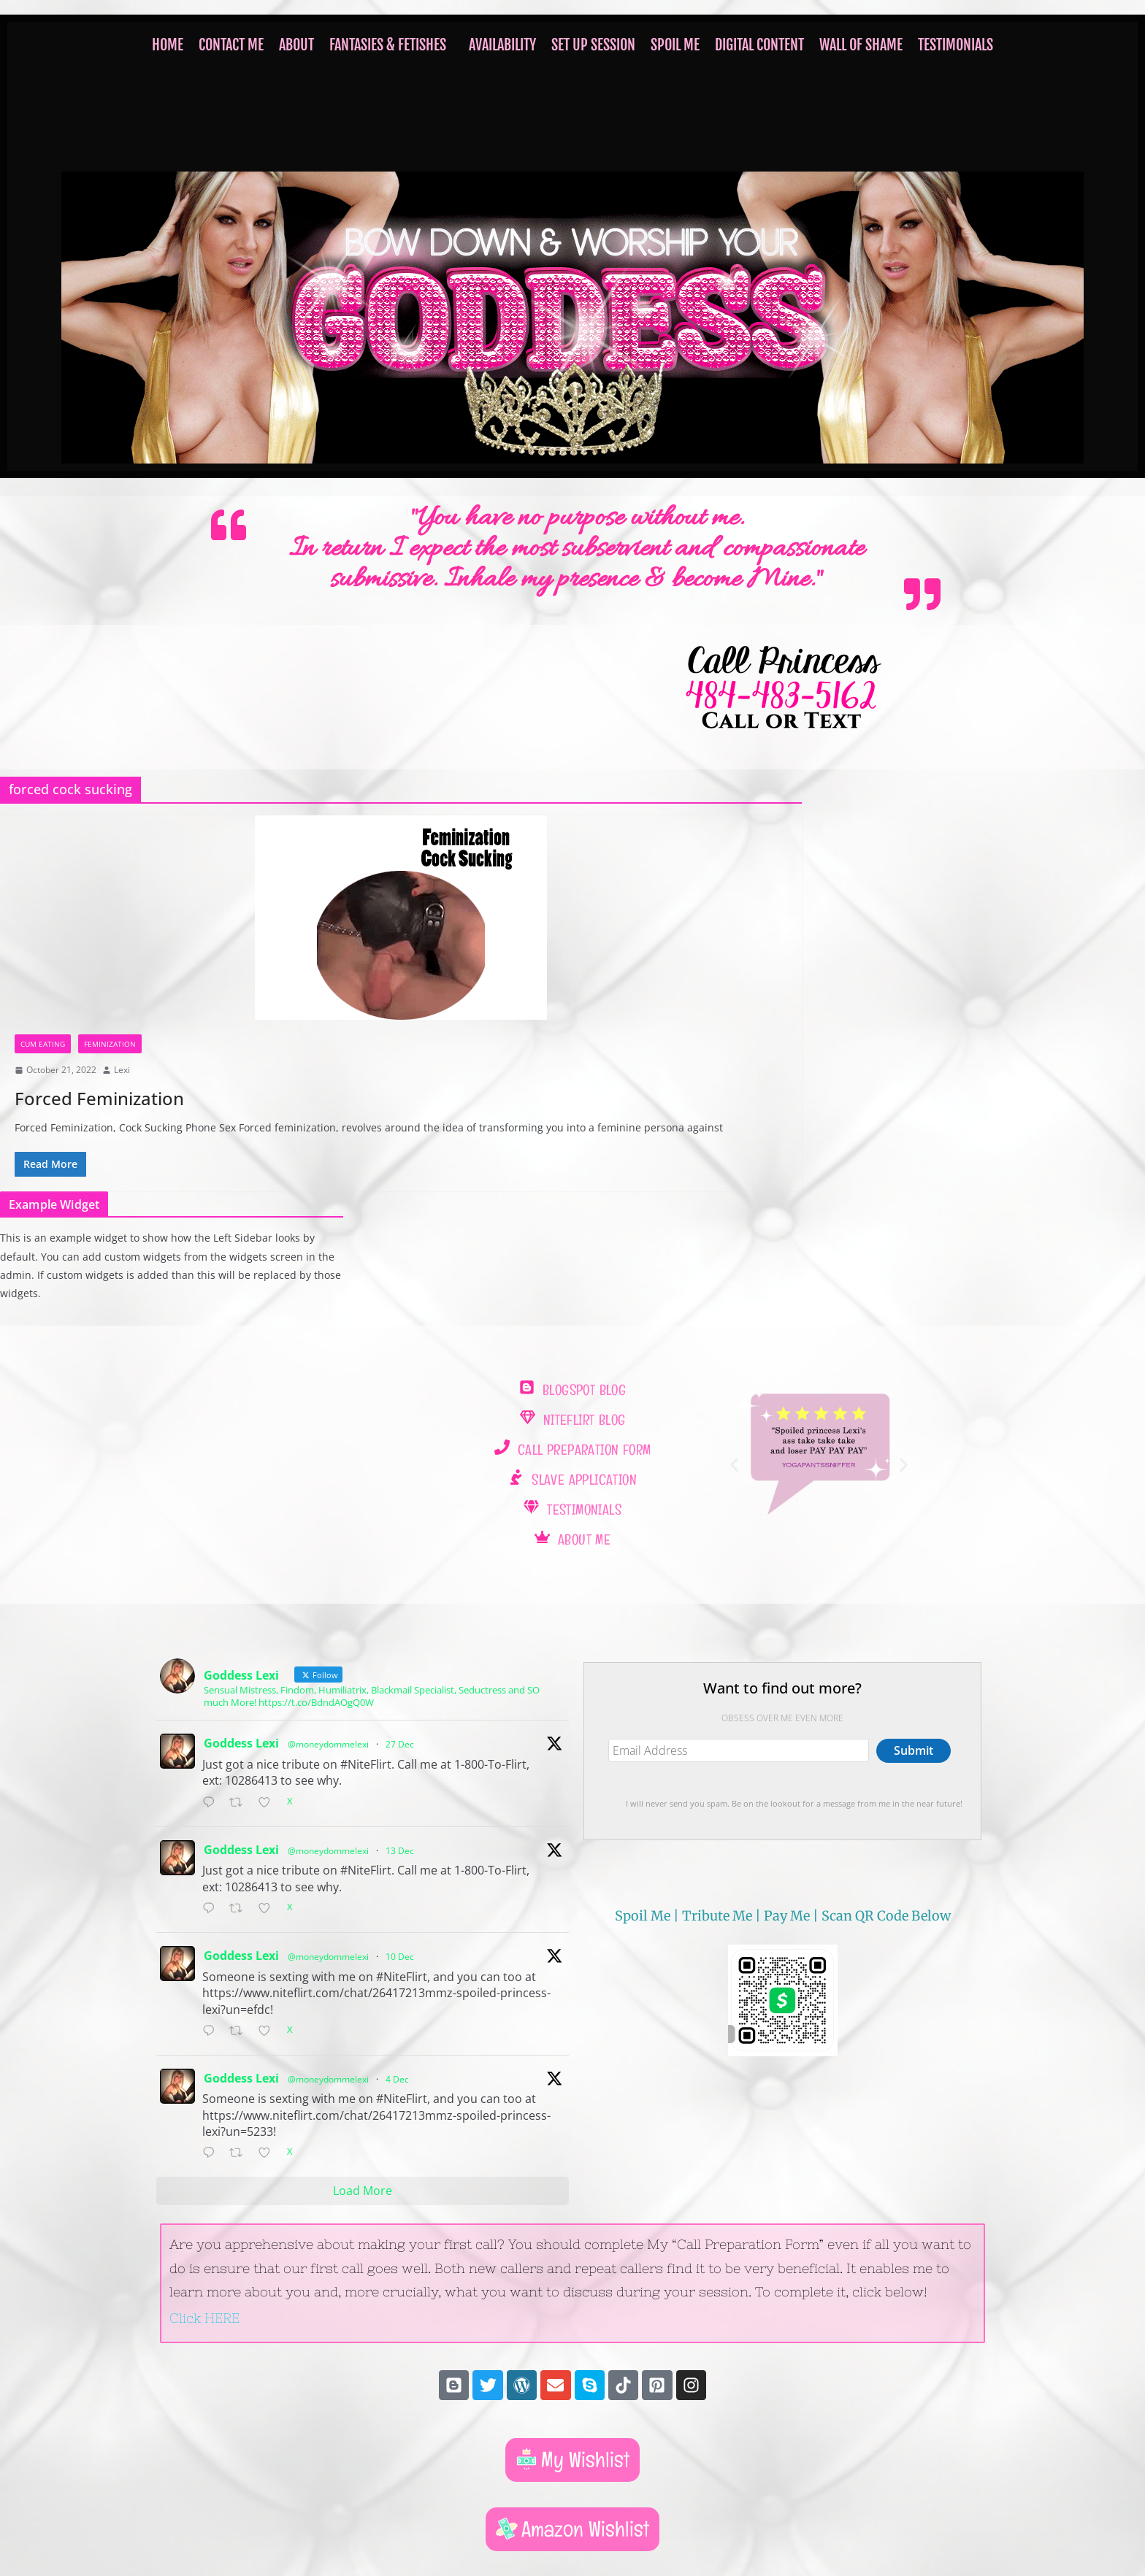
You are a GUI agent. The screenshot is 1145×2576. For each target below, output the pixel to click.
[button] (391, 45)
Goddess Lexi (241, 1743)
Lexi (122, 1070)
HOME (167, 45)
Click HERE (204, 2318)
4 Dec (397, 2079)
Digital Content (759, 45)
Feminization (110, 1044)
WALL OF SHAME (861, 45)
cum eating (42, 1044)
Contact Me (231, 45)
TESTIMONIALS (955, 45)
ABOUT (296, 45)
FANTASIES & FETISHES (387, 45)
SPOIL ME (675, 45)
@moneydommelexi (328, 1744)
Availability (502, 45)
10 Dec (400, 1956)
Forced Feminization (99, 1098)
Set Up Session (593, 45)
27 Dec (400, 1744)
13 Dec (400, 1851)
